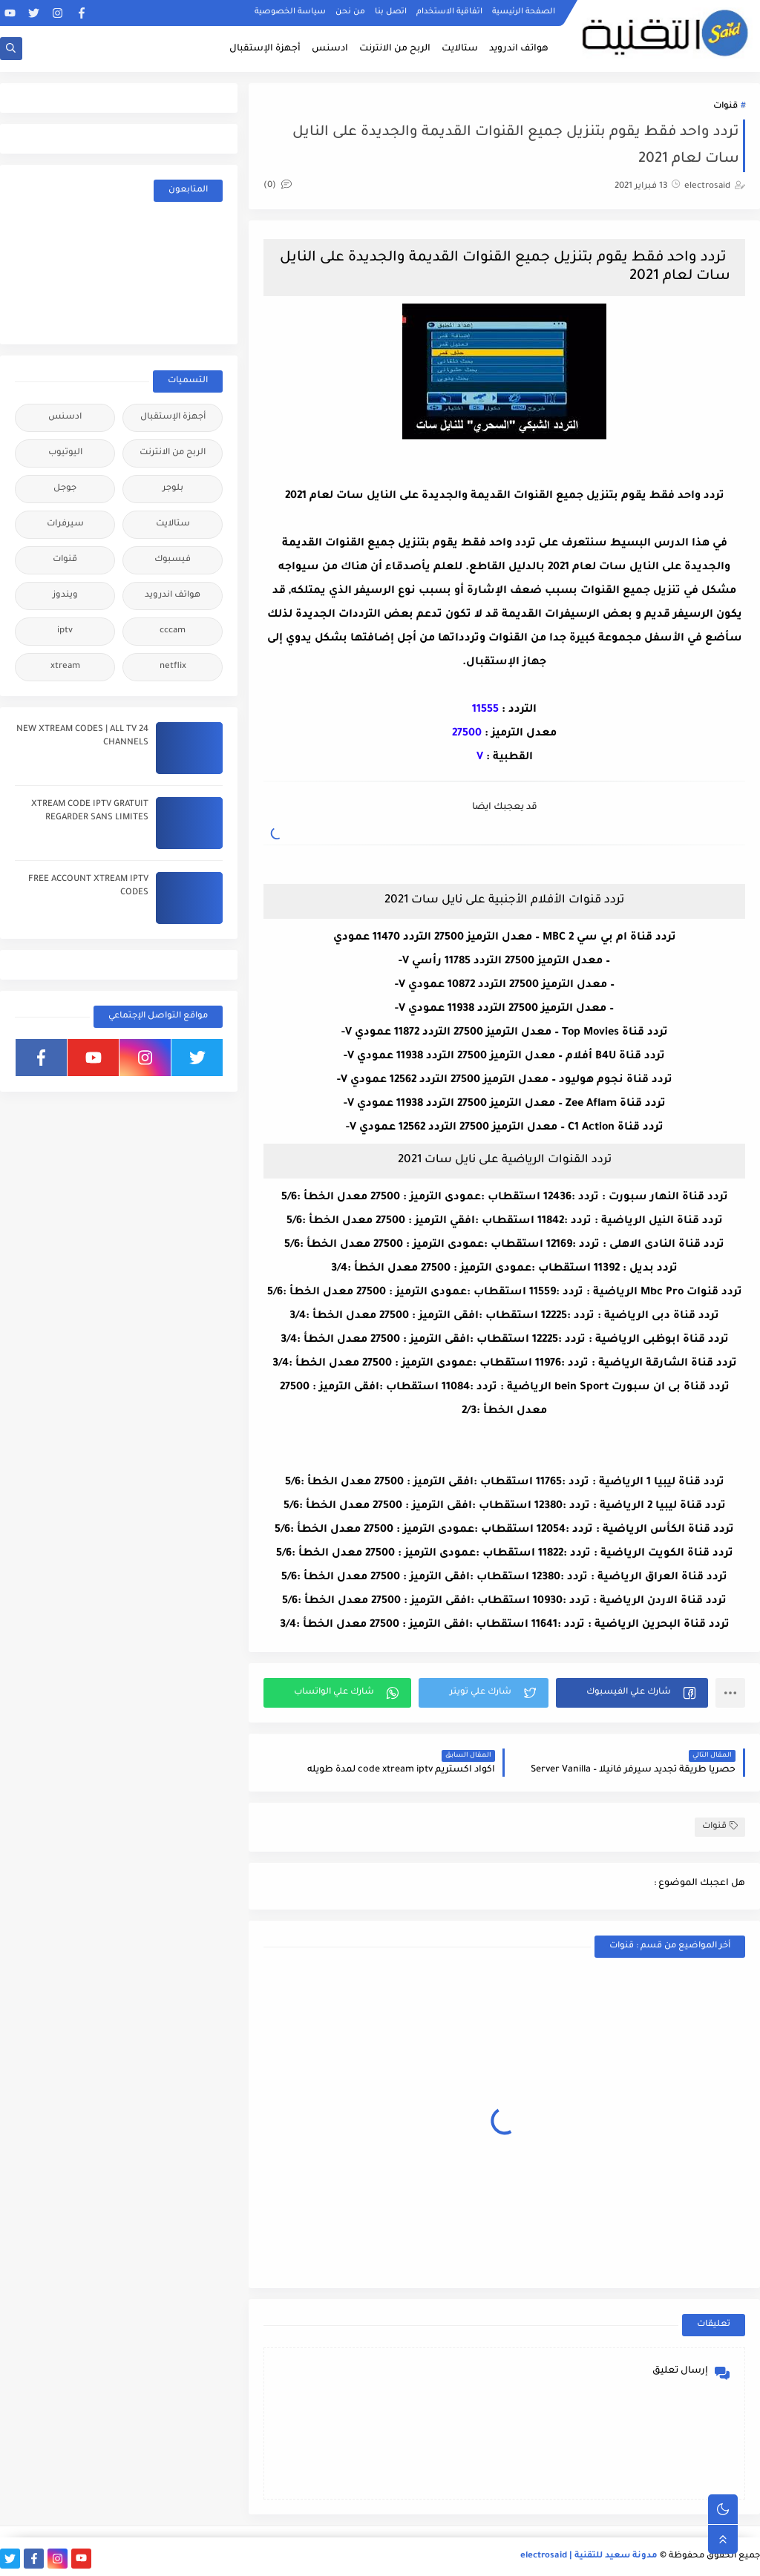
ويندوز (65, 595)
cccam (173, 631)
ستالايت (460, 49)
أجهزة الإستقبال (265, 49)
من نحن (350, 11)
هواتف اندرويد (518, 49)
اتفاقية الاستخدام (449, 11)
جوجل (64, 489)
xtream (65, 667)
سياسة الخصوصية (290, 11)
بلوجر (173, 489)
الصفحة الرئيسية (523, 11)
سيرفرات (65, 524)
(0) (277, 186)
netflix (173, 667)
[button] (632, 1693)
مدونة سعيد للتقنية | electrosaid (589, 2556)
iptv (65, 631)
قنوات (725, 106)
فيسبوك (172, 560)
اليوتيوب (65, 453)
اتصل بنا (391, 11)
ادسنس (330, 49)
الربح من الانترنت (394, 49)
